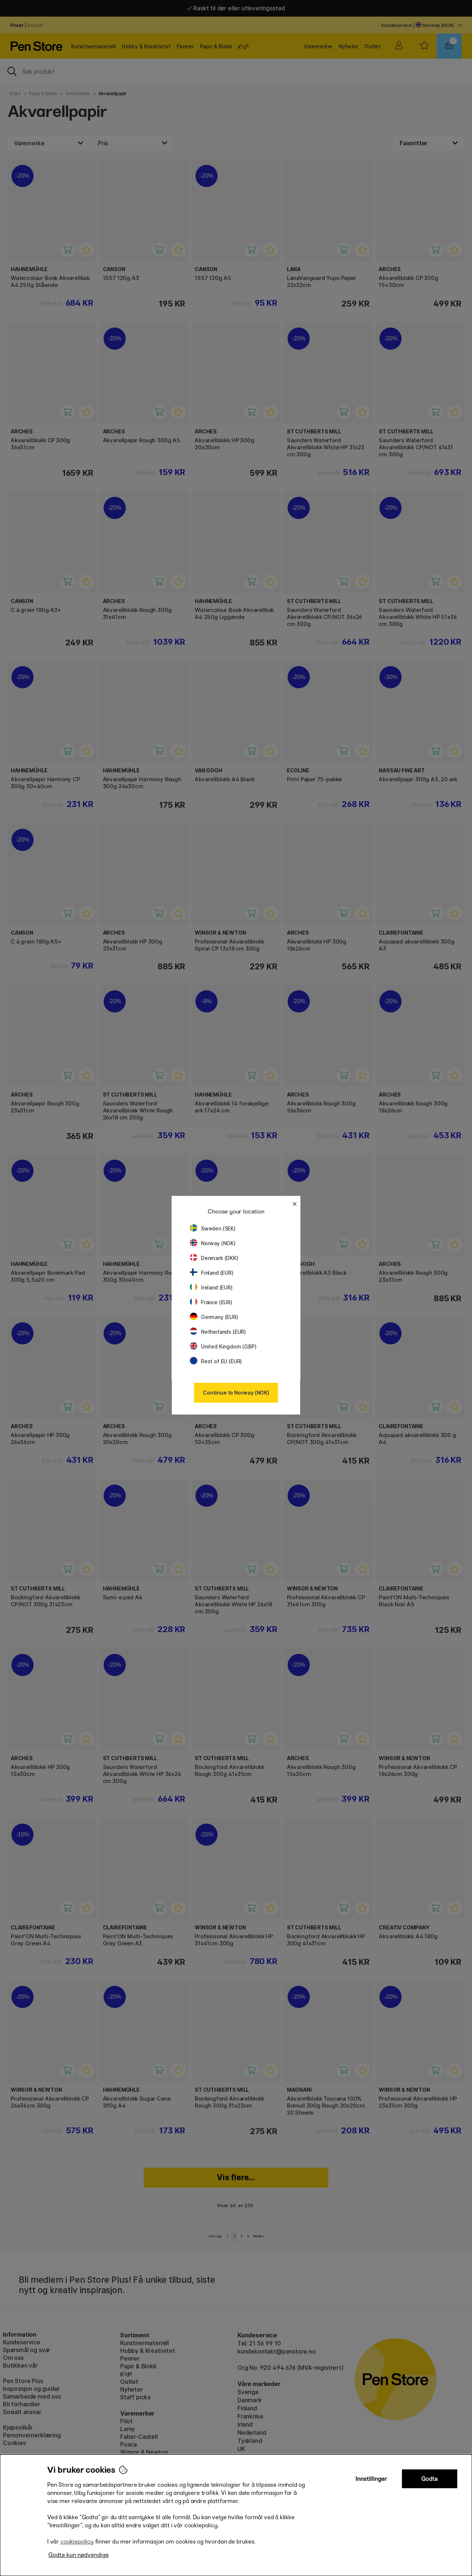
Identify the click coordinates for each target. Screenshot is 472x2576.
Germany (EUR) (214, 1317)
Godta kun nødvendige (78, 2554)
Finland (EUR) (211, 1273)
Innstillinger (371, 2478)
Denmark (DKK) (214, 1258)
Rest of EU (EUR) (216, 1361)
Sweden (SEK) (213, 1228)
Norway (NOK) (213, 1243)
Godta (429, 2478)
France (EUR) (211, 1302)
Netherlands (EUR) (218, 1332)
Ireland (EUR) (211, 1287)
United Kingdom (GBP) (223, 1346)
